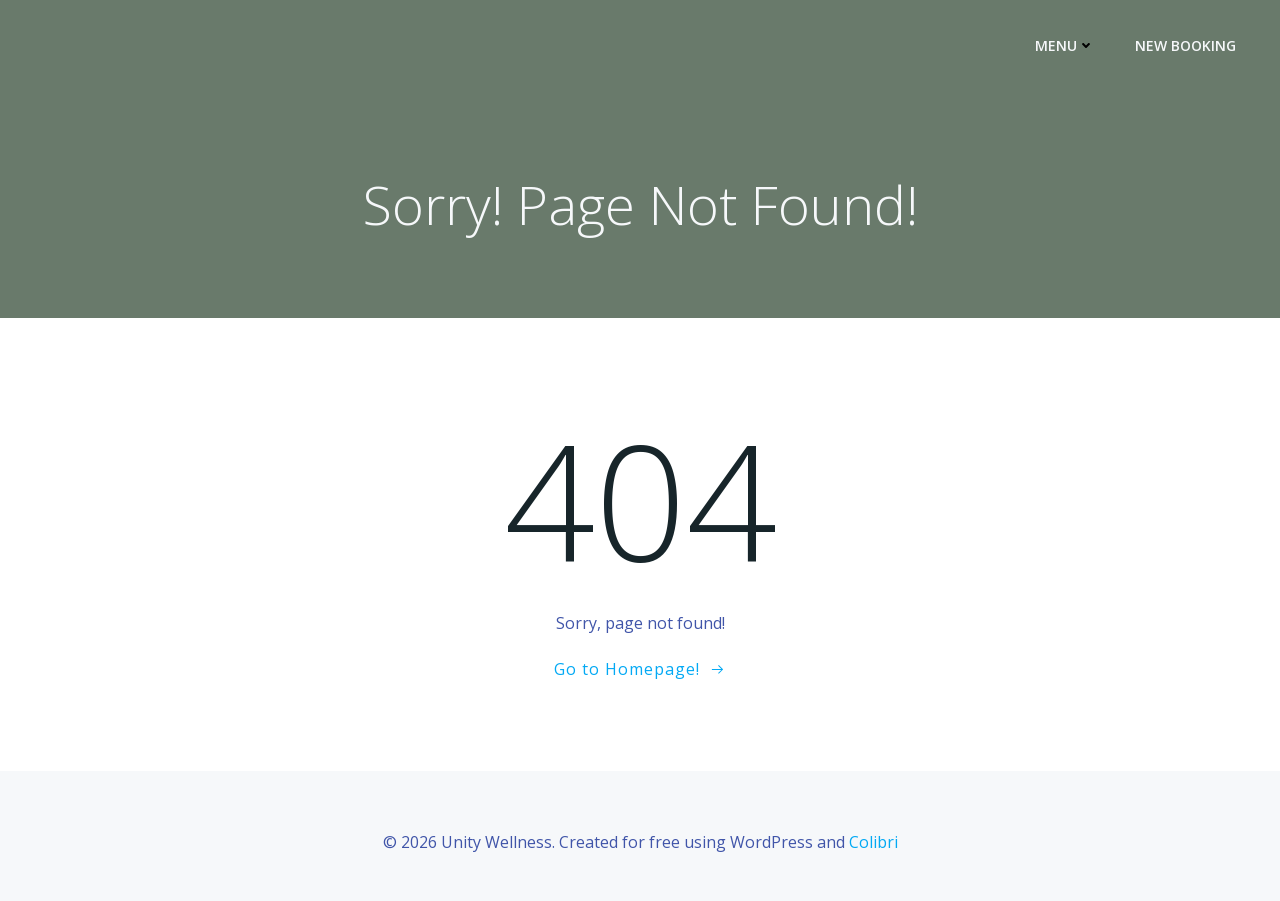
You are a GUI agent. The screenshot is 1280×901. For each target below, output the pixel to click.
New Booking (1185, 45)
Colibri (873, 842)
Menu (1065, 45)
